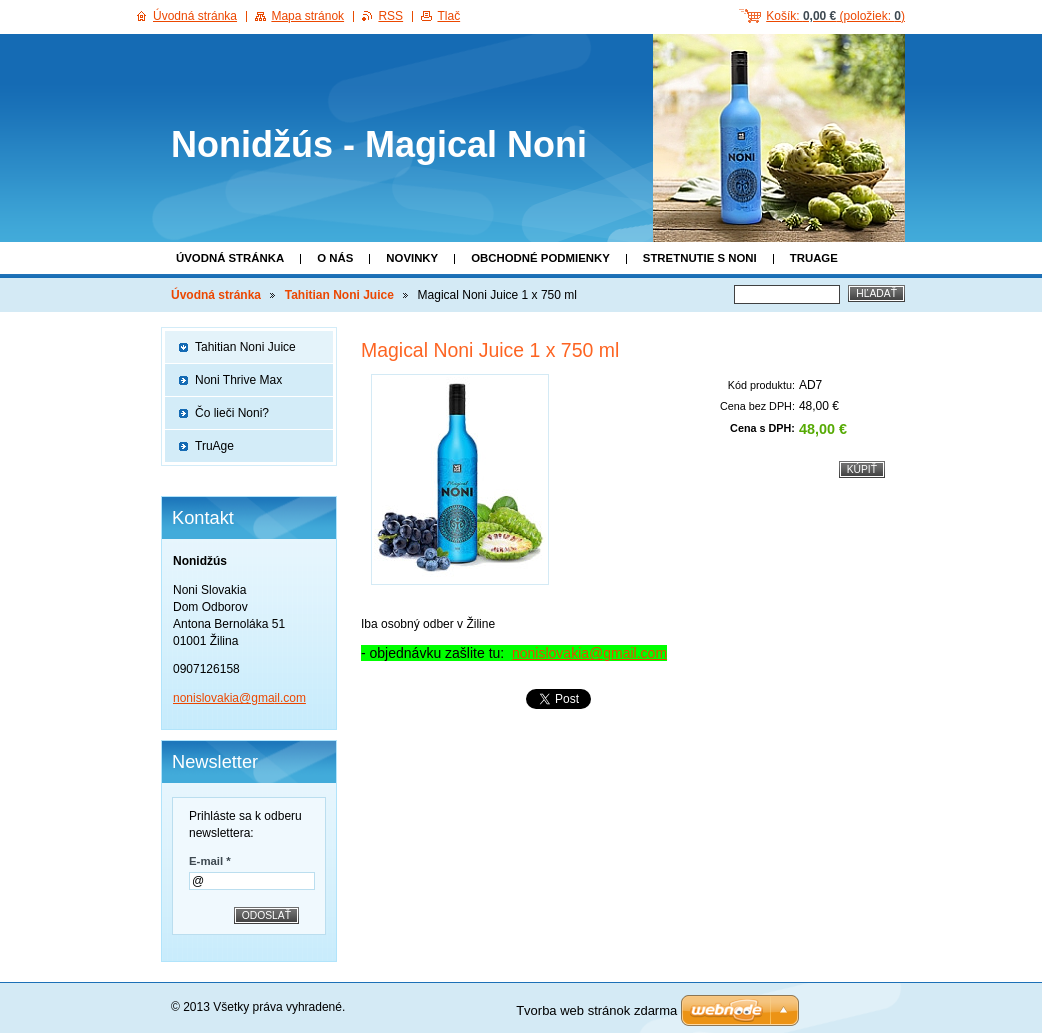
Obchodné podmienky (540, 258)
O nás (335, 258)
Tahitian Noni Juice (339, 295)
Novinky (412, 258)
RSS (390, 16)
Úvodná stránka (230, 258)
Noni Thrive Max (238, 380)
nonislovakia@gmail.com (589, 653)
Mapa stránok (307, 16)
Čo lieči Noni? (232, 413)
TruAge (814, 258)
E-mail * (210, 861)
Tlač (448, 16)
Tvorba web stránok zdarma (596, 1010)
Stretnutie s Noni (700, 258)
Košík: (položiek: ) (835, 16)
